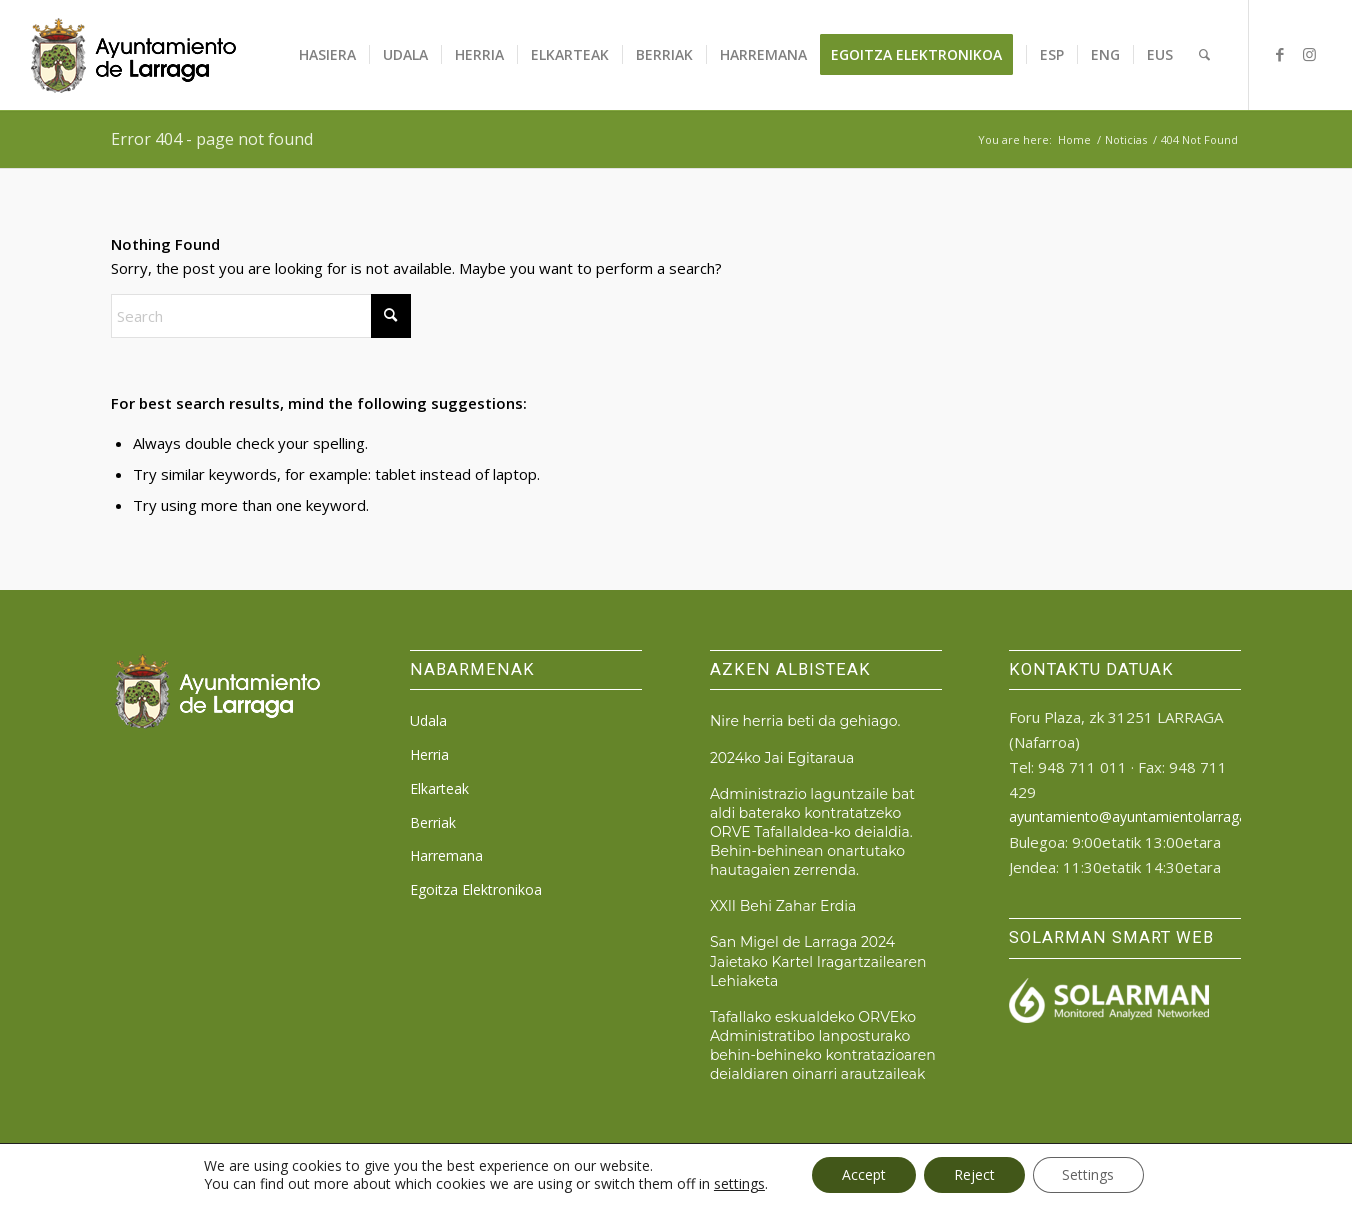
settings (738, 1184)
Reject (974, 1174)
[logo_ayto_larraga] (133, 55)
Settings (1089, 1174)
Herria (429, 754)
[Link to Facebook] (1280, 54)
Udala (428, 720)
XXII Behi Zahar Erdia (783, 906)
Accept (864, 1174)
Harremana (446, 855)
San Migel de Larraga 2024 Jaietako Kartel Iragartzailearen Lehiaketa (818, 961)
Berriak (433, 822)
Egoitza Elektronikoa (476, 889)
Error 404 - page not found (212, 139)
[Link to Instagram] (1310, 54)
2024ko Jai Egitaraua (782, 758)
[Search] (1204, 55)
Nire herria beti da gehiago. (805, 721)
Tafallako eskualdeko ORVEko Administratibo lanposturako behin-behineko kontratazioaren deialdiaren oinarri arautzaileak (823, 1045)
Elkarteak (439, 788)
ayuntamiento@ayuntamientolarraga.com (1144, 816)
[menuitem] (327, 55)
